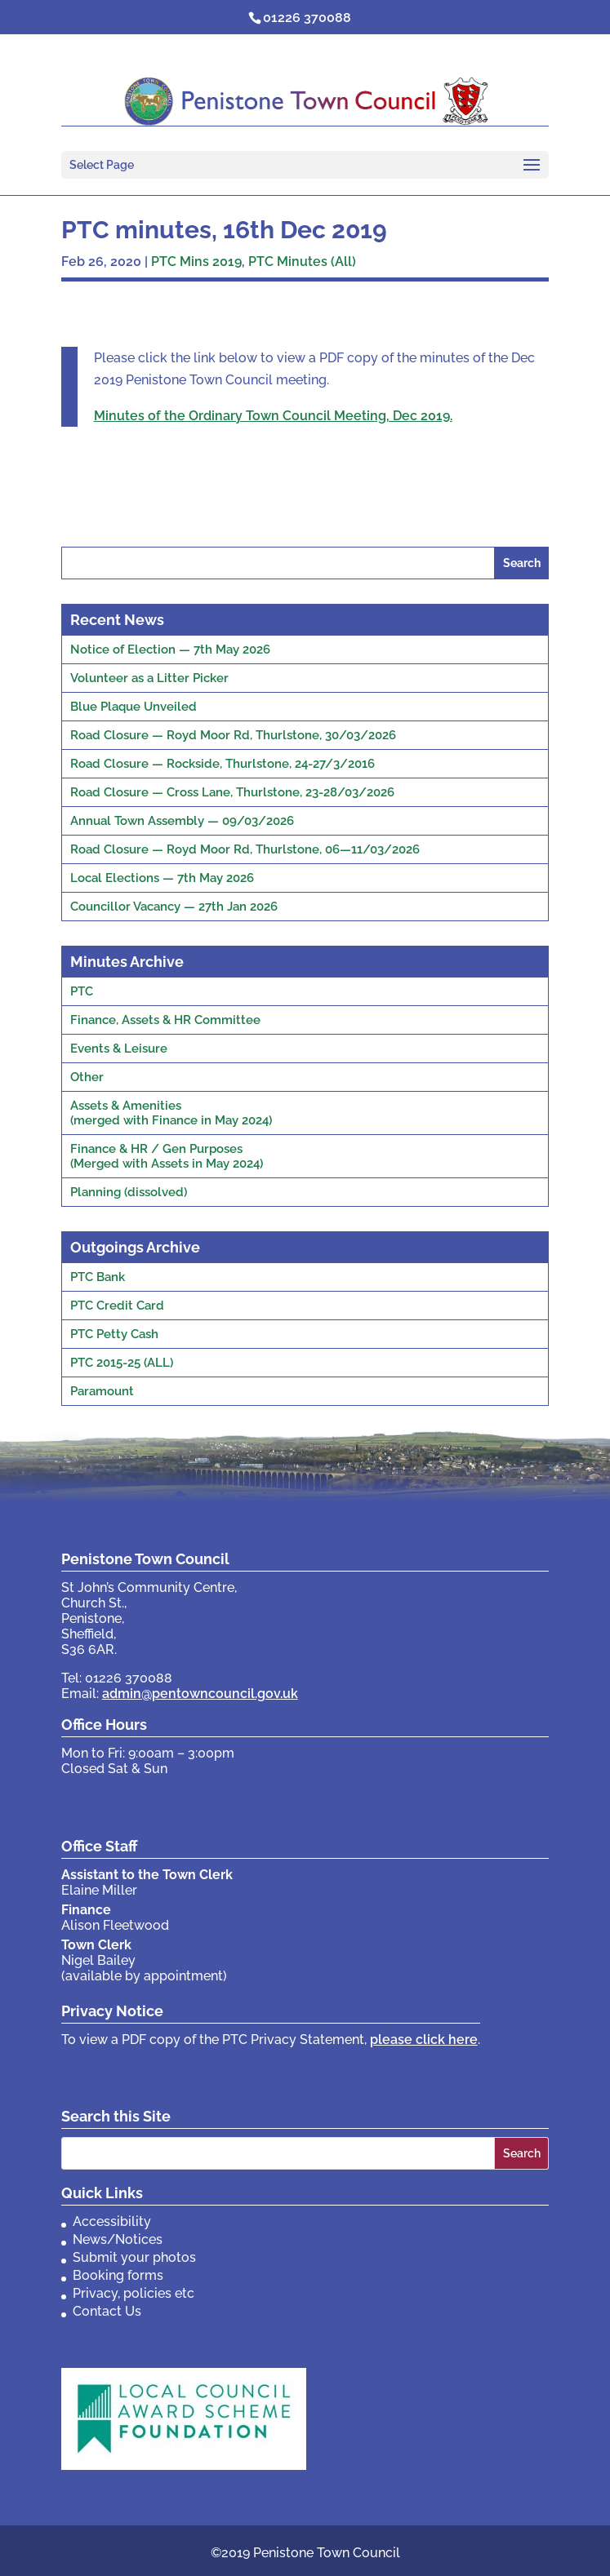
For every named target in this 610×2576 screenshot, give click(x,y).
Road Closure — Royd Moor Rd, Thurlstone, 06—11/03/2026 (245, 849)
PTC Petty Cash (114, 1334)
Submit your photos (134, 2257)
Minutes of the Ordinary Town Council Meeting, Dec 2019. (273, 415)
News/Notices (118, 2239)
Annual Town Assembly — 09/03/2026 (182, 821)
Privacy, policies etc (133, 2293)
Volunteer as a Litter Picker (149, 678)
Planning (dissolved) (128, 1192)
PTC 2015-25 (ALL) (121, 1362)
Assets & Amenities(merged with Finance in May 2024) (171, 1113)
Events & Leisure (118, 1048)
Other (87, 1077)
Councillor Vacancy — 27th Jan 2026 (174, 906)
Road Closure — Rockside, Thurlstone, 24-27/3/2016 (222, 763)
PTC (81, 991)
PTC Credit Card (117, 1305)
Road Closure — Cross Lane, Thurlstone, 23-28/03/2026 (232, 792)
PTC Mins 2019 (196, 261)
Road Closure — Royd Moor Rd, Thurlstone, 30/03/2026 (233, 735)
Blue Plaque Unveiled (133, 706)
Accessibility (112, 2221)
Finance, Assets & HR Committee (165, 1020)
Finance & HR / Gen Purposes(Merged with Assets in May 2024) (166, 1156)
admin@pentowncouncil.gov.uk (200, 1693)
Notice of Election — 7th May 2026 (170, 649)
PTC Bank (97, 1277)
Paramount (102, 1391)
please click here (424, 2039)
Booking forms (118, 2275)
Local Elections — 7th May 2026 (162, 878)
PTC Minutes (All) (302, 261)
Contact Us (107, 2311)
